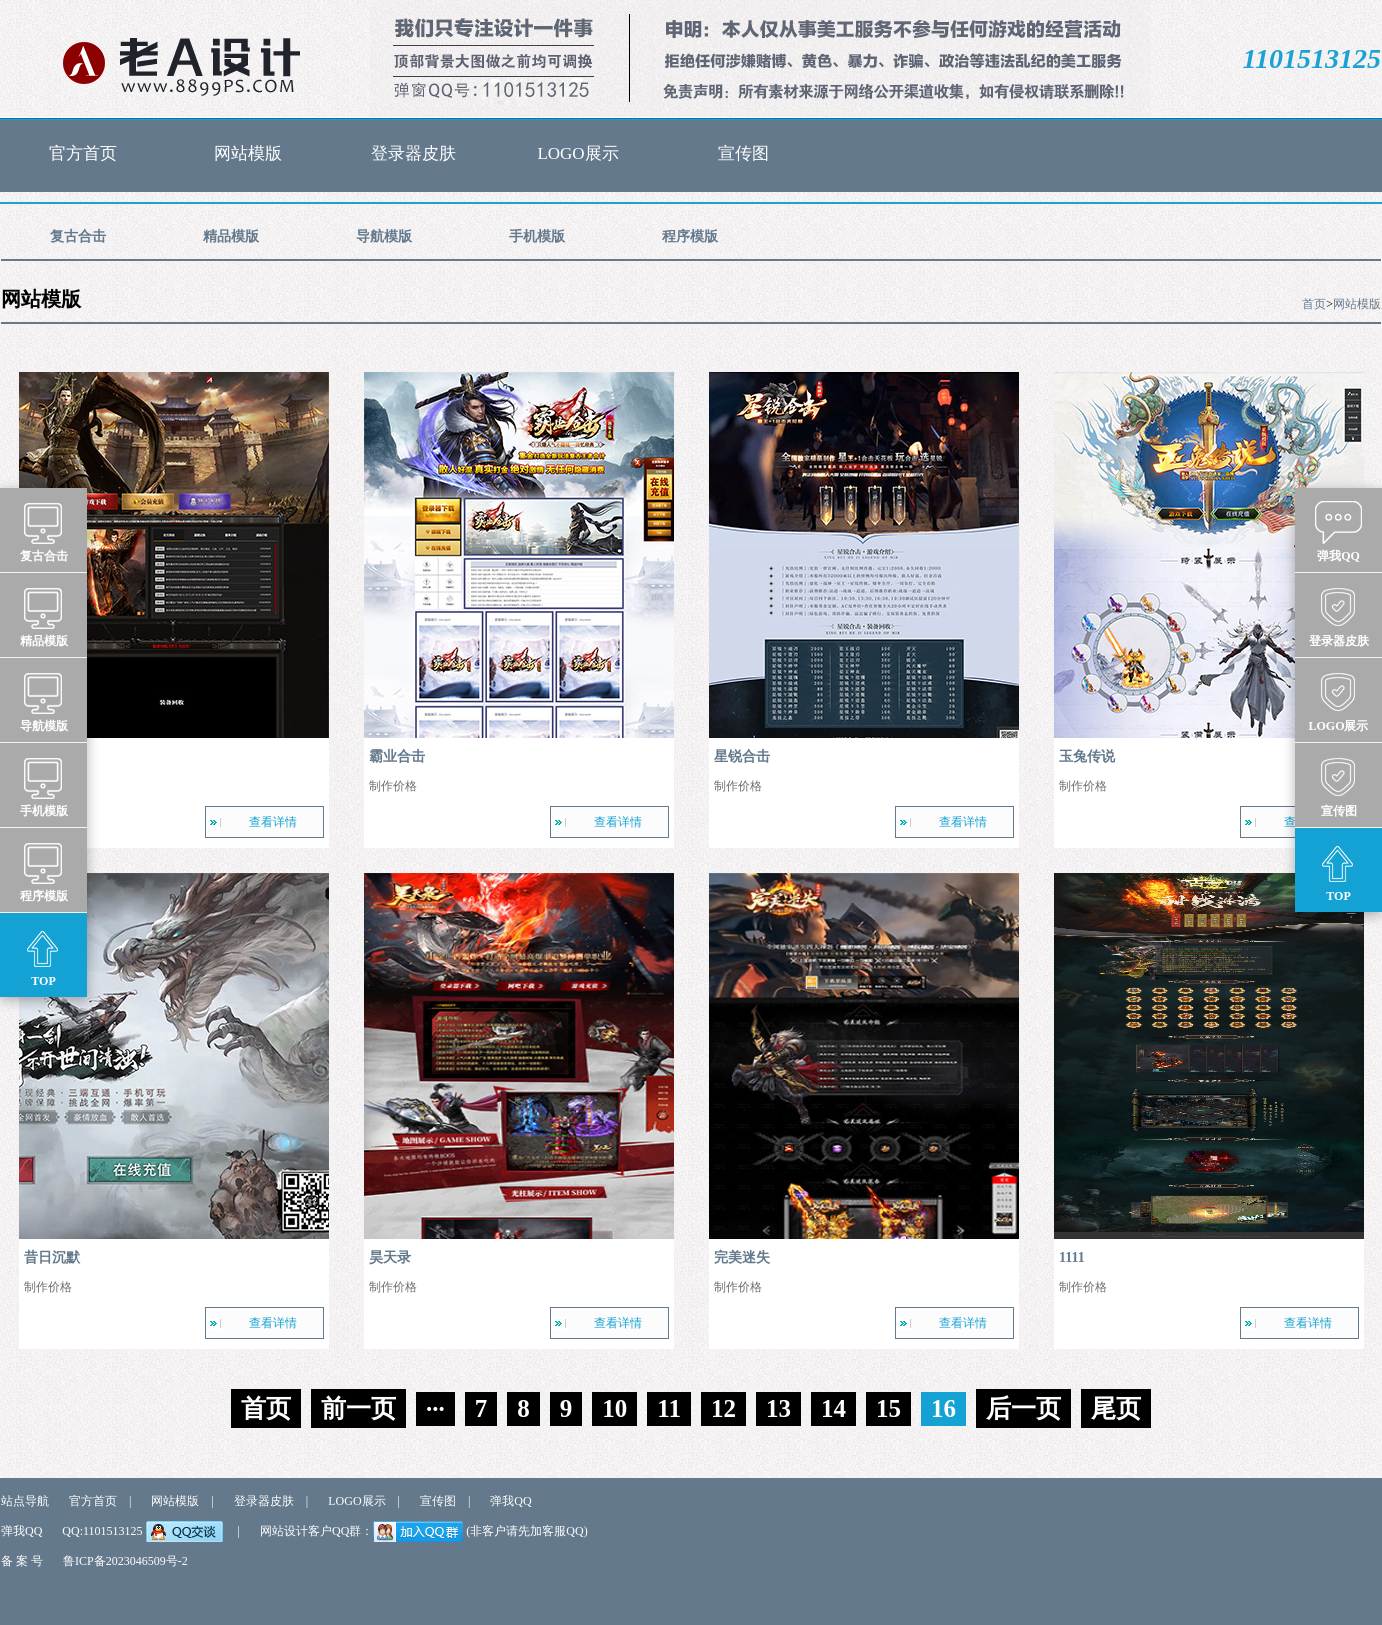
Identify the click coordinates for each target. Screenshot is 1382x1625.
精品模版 (231, 244)
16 (943, 1408)
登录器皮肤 (413, 153)
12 (723, 1408)
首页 (1314, 304)
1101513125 (1312, 58)
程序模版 (690, 244)
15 (888, 1408)
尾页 (1116, 1408)
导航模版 (384, 244)
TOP (43, 956)
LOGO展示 (577, 153)
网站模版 (248, 153)
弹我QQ (510, 1501)
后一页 (1023, 1408)
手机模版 (537, 244)
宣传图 (743, 153)
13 (778, 1408)
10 (614, 1408)
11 (669, 1408)
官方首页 (83, 153)
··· (435, 1408)
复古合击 (78, 244)
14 (833, 1408)
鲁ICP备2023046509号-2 (125, 1561)
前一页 (358, 1408)
